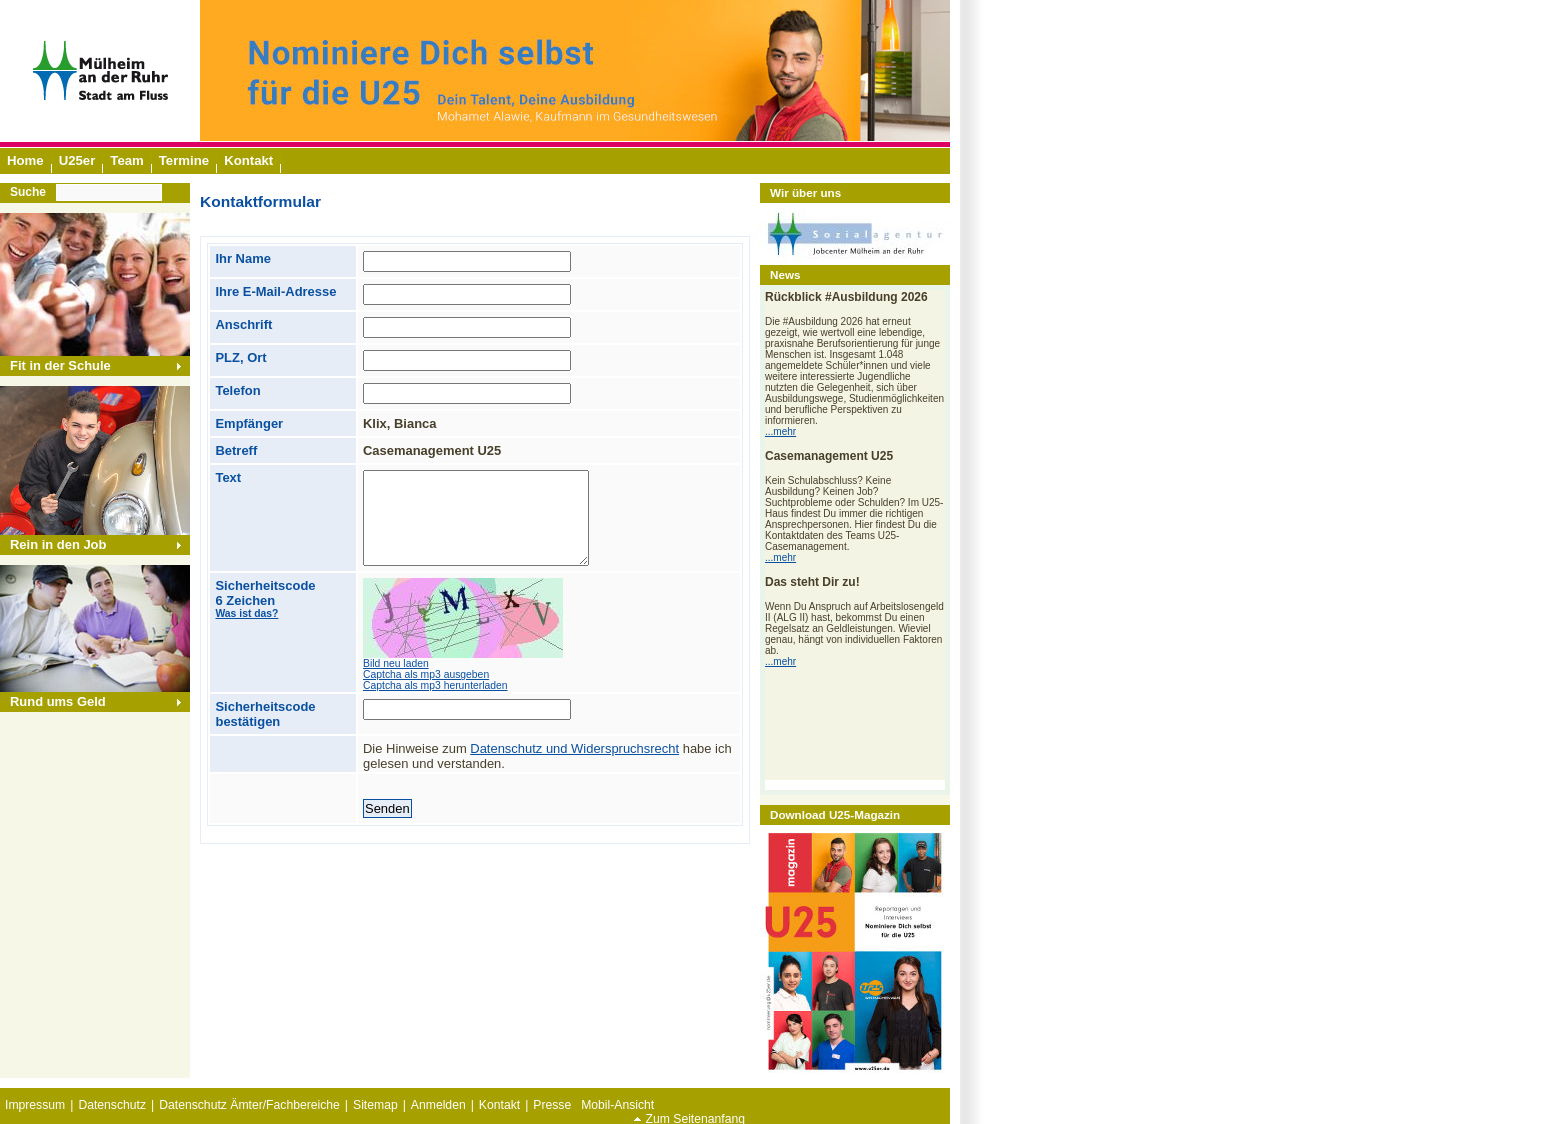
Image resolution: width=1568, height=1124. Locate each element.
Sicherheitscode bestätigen (265, 714)
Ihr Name (242, 258)
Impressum (35, 1105)
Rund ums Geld (58, 701)
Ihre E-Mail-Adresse (275, 291)
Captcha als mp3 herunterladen (435, 685)
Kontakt (499, 1105)
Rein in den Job (58, 544)
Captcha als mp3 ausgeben (426, 674)
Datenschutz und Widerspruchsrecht (574, 748)
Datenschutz (112, 1105)
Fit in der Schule (60, 365)
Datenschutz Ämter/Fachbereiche (249, 1105)
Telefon (237, 390)
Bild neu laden (396, 663)
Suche (28, 192)
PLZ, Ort (240, 357)
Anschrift (243, 324)
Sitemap (375, 1105)
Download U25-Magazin (835, 814)
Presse (552, 1105)
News (785, 274)
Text (228, 477)
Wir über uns (805, 192)
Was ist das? (246, 613)
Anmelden (438, 1105)
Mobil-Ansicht (617, 1105)
